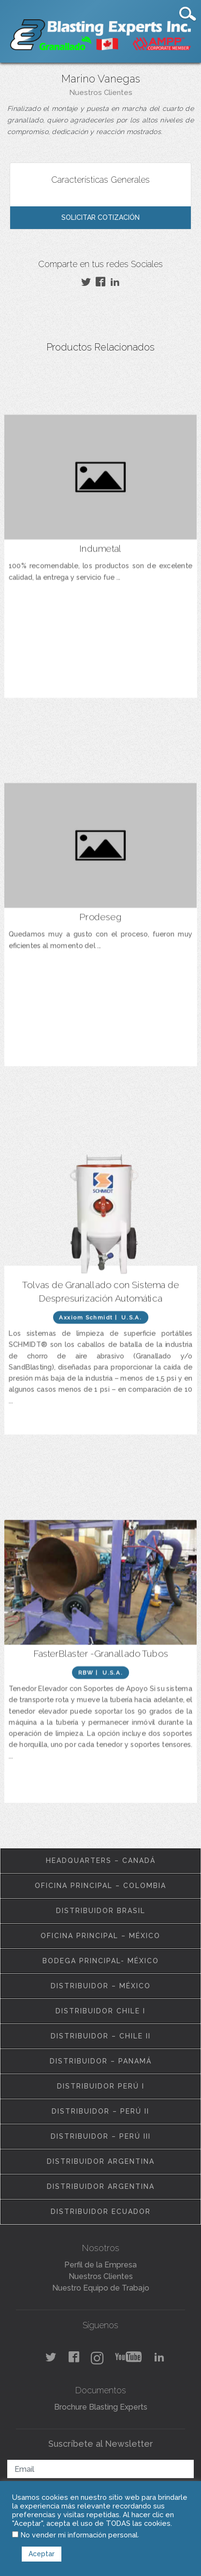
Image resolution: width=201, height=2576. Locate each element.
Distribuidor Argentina (101, 2161)
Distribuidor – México (101, 1986)
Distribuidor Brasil (100, 1911)
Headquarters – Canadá (101, 1860)
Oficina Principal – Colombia (100, 1885)
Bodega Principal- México (101, 1961)
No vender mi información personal (79, 2535)
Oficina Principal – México (100, 1936)
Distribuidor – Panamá (101, 2061)
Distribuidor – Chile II (101, 2036)
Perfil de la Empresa (100, 2264)
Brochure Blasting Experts (100, 2407)
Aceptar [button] (42, 2554)
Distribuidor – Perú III (101, 2136)
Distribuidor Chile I (100, 2011)
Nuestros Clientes (100, 92)
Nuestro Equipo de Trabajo (100, 2288)
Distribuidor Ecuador (101, 2211)
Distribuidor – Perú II (100, 2111)
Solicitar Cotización (100, 217)
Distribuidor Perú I (100, 2086)
